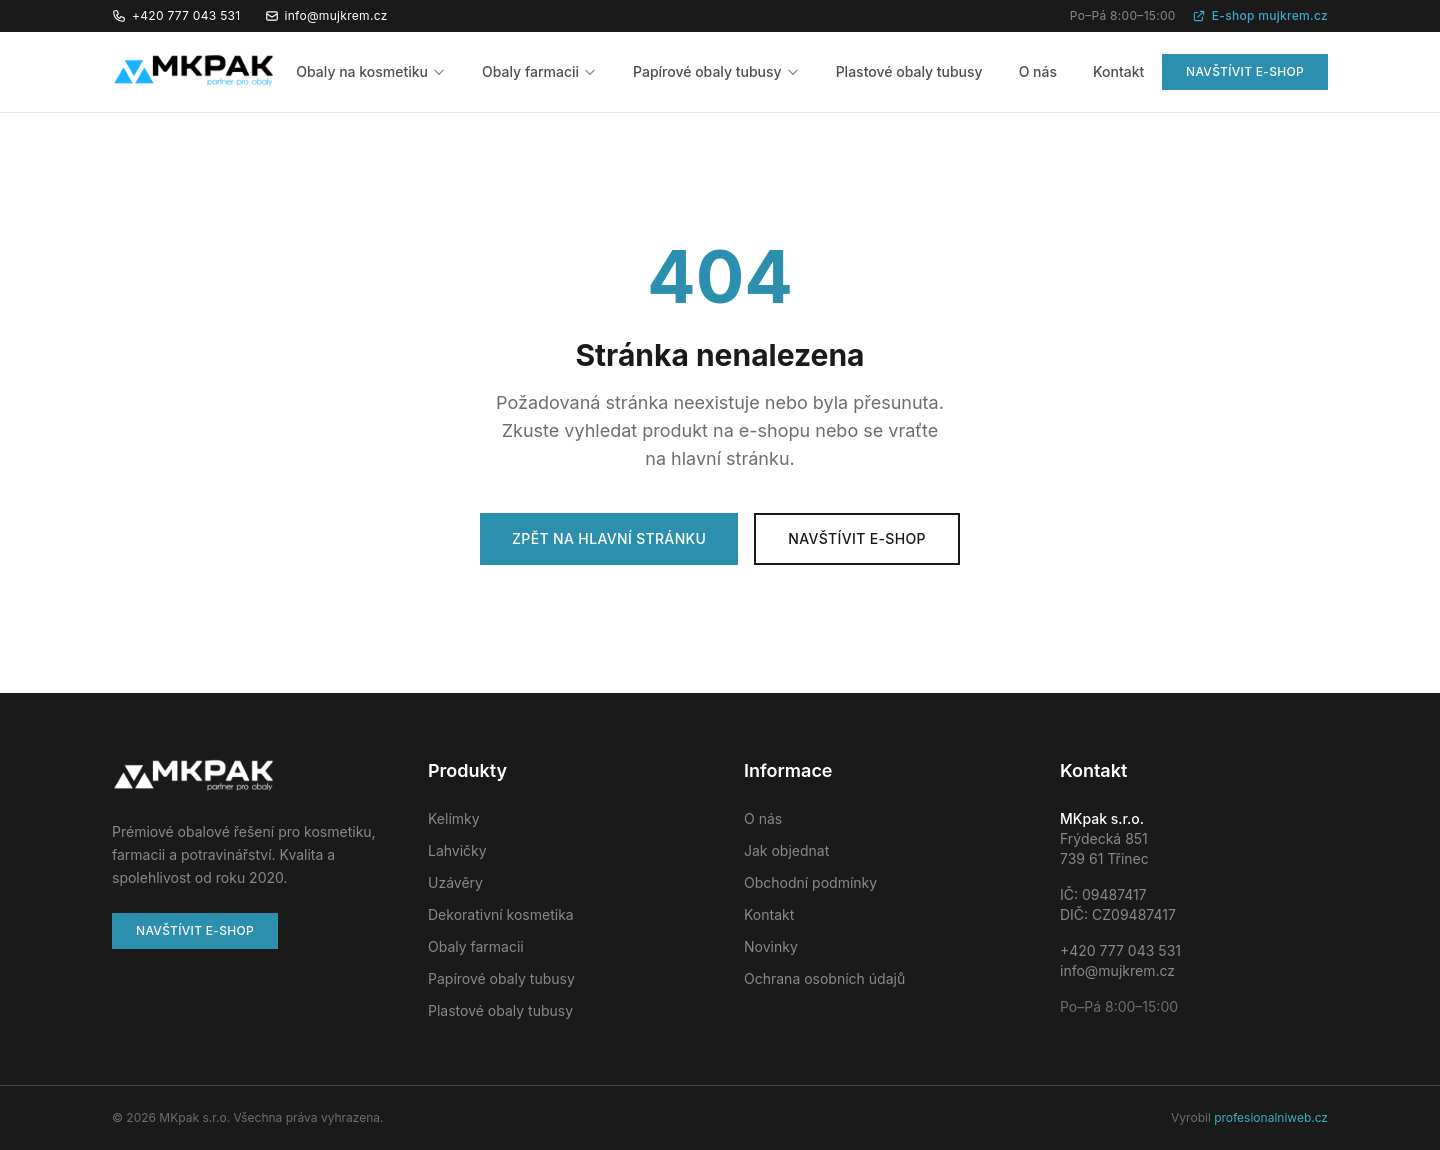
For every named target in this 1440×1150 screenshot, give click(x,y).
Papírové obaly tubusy (716, 71)
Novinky (771, 946)
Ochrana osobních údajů (824, 978)
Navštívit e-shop (1245, 71)
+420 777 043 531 (176, 15)
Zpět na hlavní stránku (609, 538)
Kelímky (454, 818)
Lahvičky (457, 850)
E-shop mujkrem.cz (1260, 15)
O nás (1038, 71)
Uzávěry (455, 882)
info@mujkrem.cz (326, 15)
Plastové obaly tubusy (909, 71)
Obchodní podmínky (810, 882)
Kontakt (1118, 71)
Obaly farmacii (539, 71)
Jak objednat (786, 850)
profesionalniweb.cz (1271, 1117)
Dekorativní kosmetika (501, 914)
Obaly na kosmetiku (371, 71)
